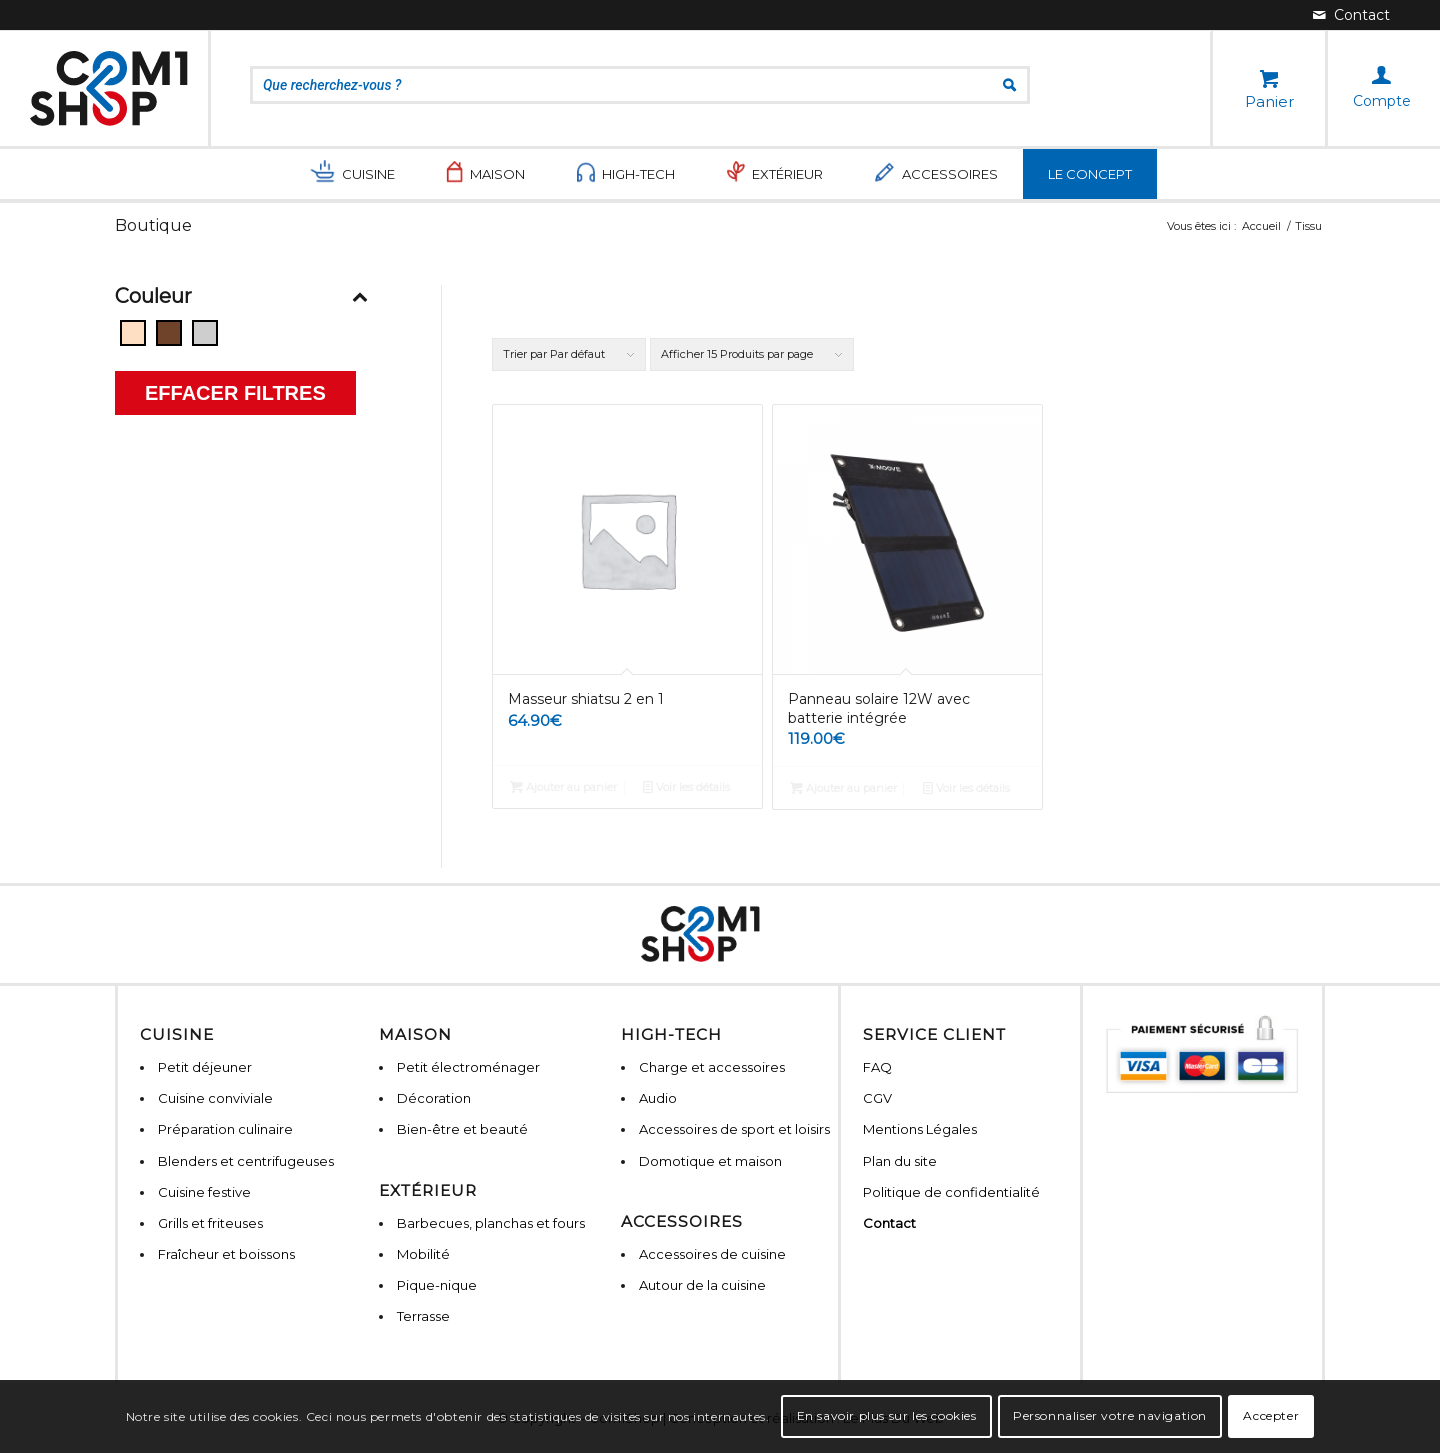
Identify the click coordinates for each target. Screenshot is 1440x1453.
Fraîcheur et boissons (226, 1254)
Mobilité (423, 1254)
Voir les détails (686, 787)
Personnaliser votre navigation (1110, 1415)
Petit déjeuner (205, 1067)
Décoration (434, 1098)
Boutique (153, 225)
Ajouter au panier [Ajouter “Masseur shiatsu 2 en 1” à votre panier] (563, 787)
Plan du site (900, 1161)
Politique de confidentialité (951, 1192)
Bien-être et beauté (462, 1129)
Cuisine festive (204, 1192)
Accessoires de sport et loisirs (734, 1129)
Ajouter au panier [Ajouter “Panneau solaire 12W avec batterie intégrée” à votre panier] (843, 788)
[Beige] (133, 333)
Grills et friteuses (210, 1223)
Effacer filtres (235, 393)
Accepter (1271, 1415)
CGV (877, 1098)
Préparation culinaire (225, 1129)
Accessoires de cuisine (712, 1254)
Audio (658, 1098)
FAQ (877, 1067)
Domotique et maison (710, 1161)
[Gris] (205, 333)
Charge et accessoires (712, 1067)
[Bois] (169, 333)
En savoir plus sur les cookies (887, 1415)
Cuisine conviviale (215, 1098)
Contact (889, 1223)
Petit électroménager (468, 1067)
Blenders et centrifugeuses (246, 1161)
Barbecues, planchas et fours (491, 1223)
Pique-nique (437, 1285)
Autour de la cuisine (702, 1285)
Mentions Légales (920, 1129)
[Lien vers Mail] (1351, 15)
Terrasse (423, 1316)
